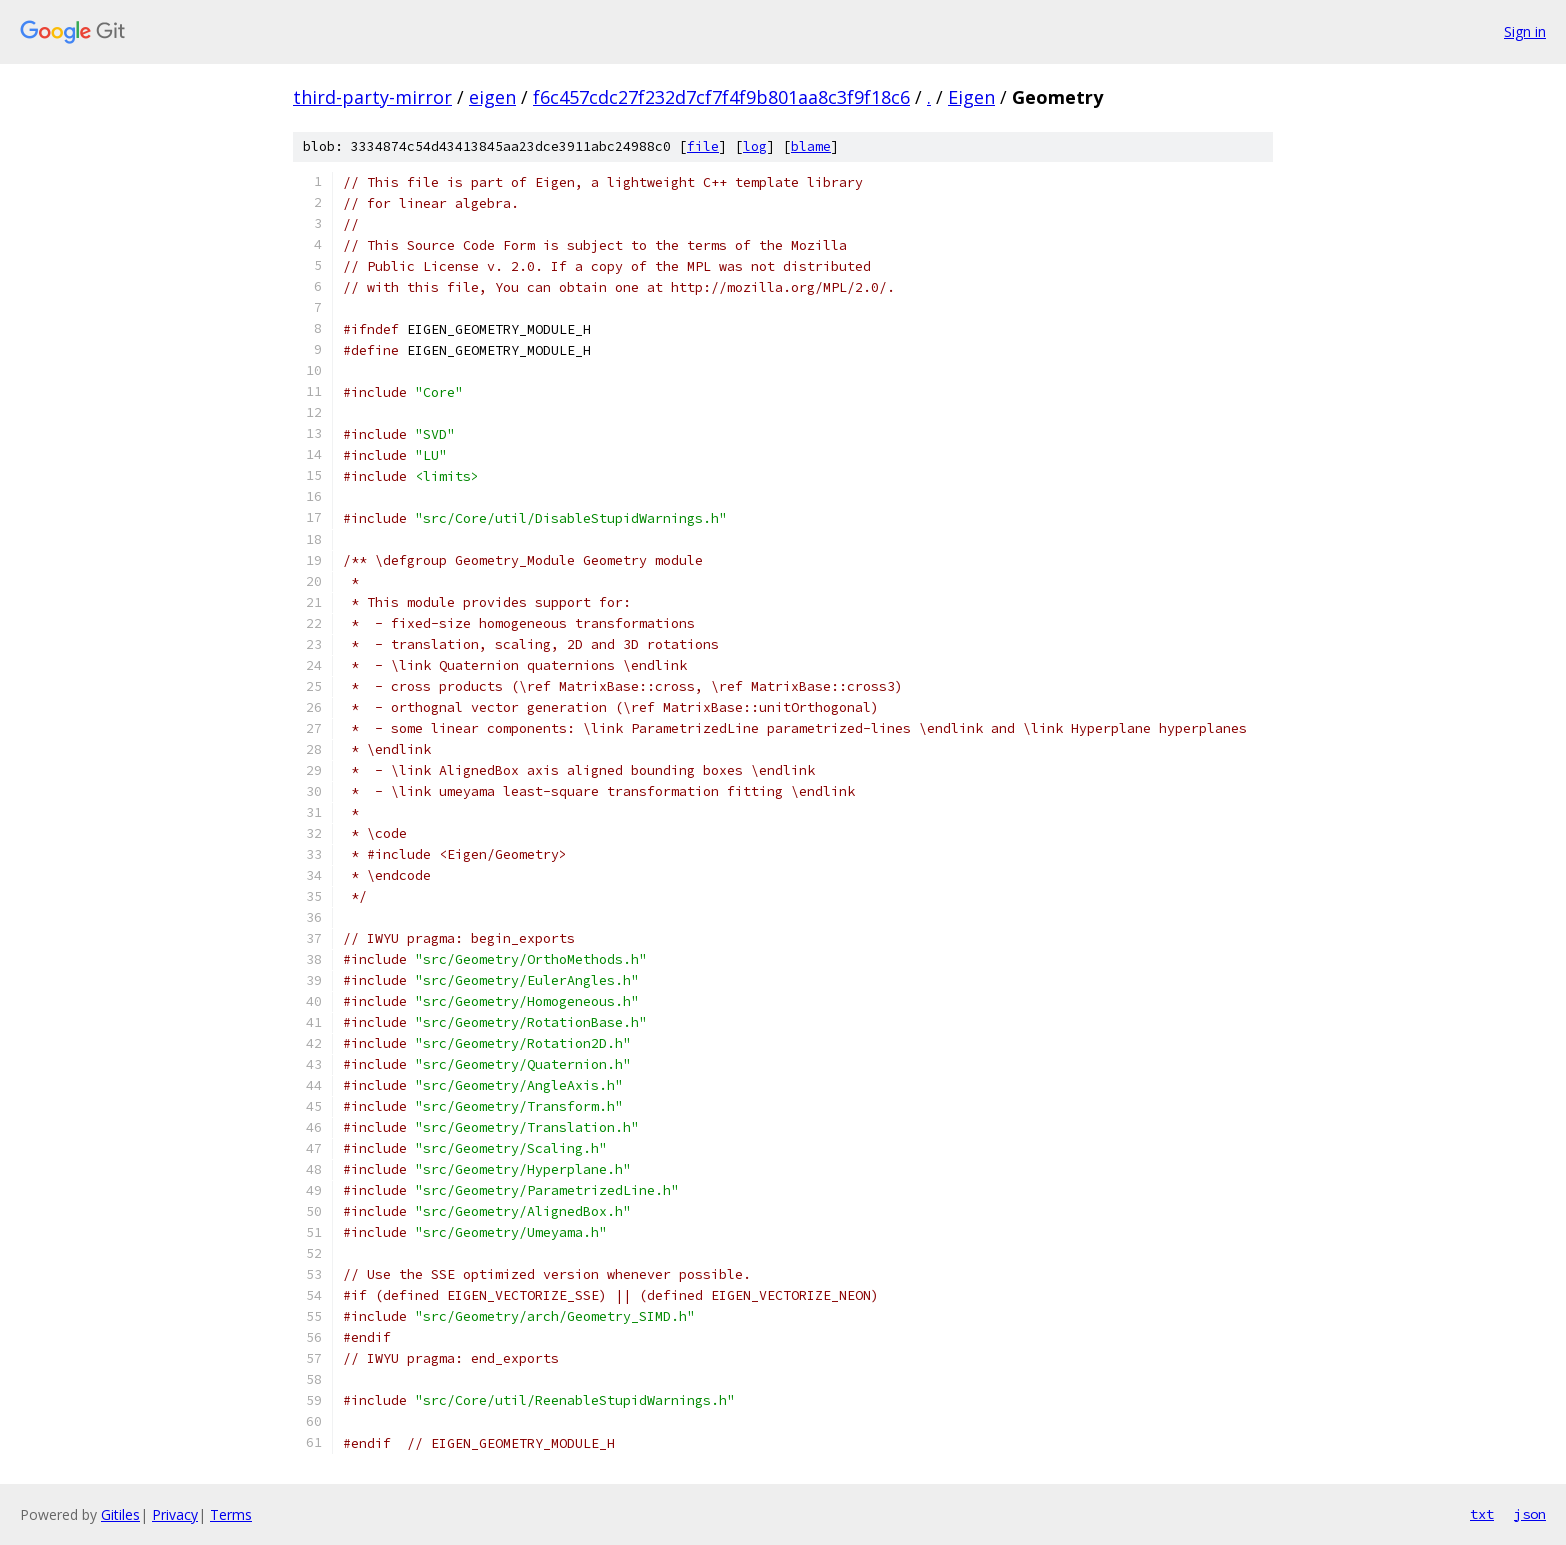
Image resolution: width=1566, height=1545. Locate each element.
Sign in (1525, 31)
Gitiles (120, 1514)
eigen (492, 97)
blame (811, 146)
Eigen (971, 97)
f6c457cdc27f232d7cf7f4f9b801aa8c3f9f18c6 (721, 97)
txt (1482, 1514)
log (755, 146)
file (703, 146)
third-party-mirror (372, 97)
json (1530, 1514)
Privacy (175, 1514)
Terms (231, 1514)
